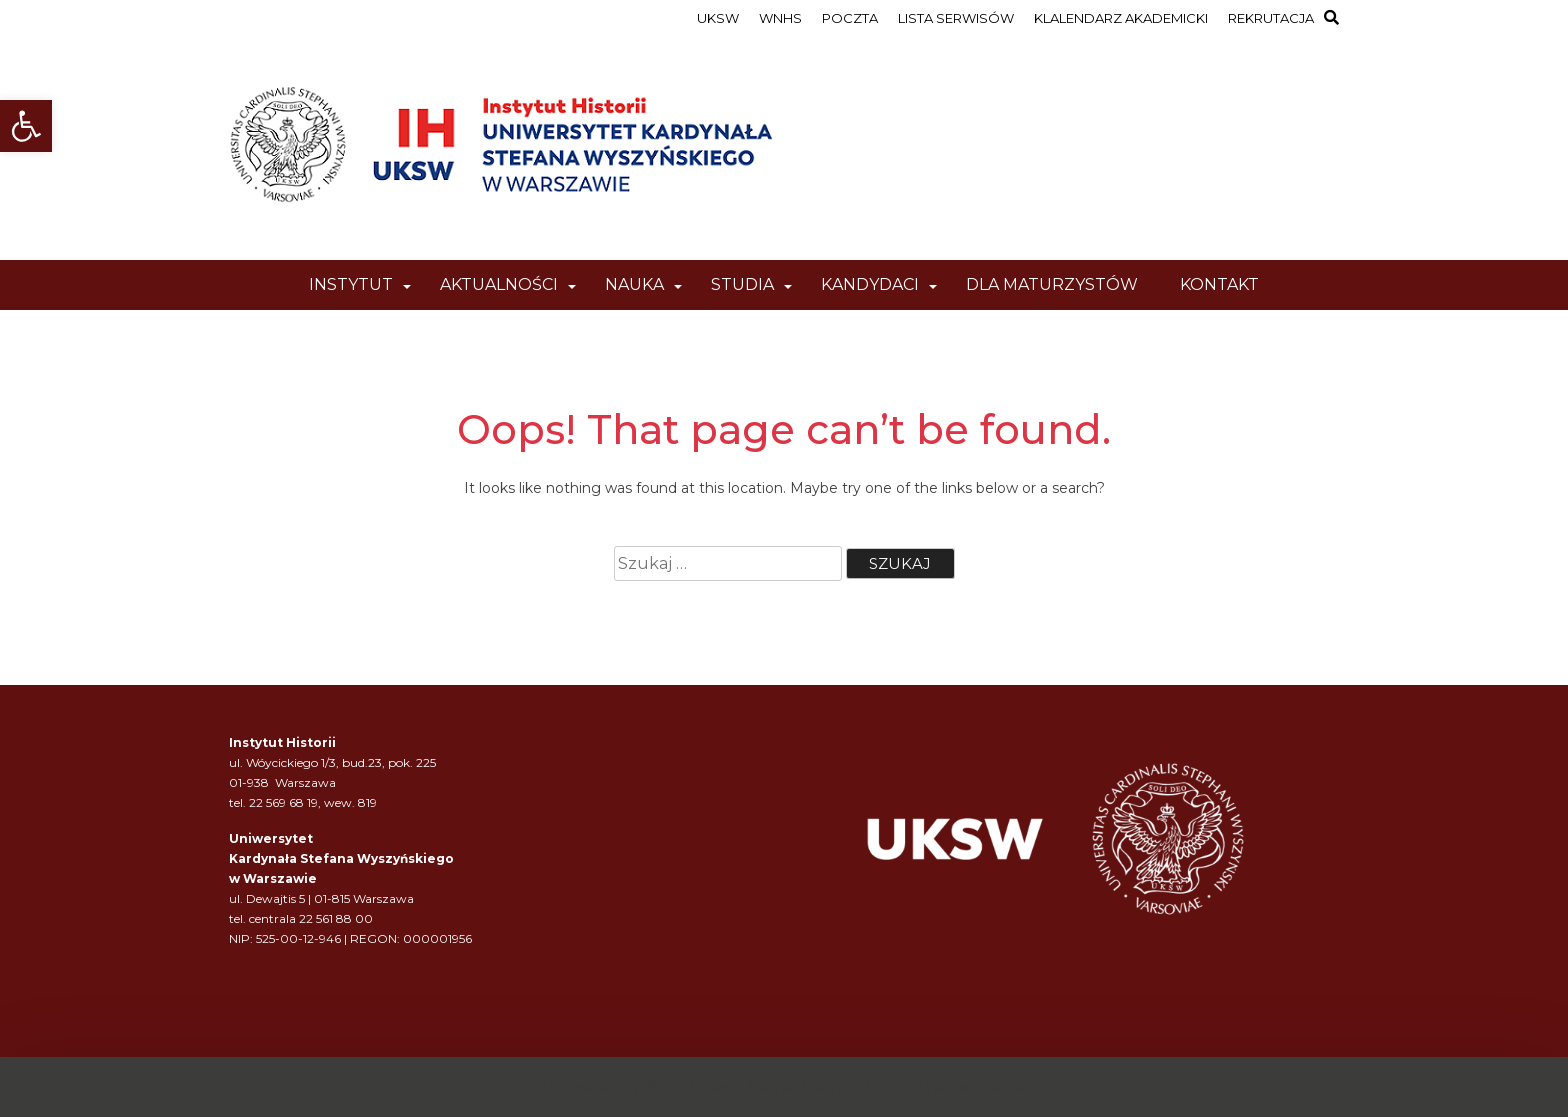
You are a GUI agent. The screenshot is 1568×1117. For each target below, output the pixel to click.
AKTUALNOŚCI (499, 284)
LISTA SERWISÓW (956, 18)
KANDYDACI (870, 284)
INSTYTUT (351, 284)
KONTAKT (1219, 284)
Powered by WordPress (638, 1086)
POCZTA (850, 18)
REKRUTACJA (1271, 18)
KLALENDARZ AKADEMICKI (1121, 18)
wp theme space (956, 1086)
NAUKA (634, 284)
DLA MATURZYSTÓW (1052, 284)
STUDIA (742, 284)
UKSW (718, 18)
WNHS (780, 18)
